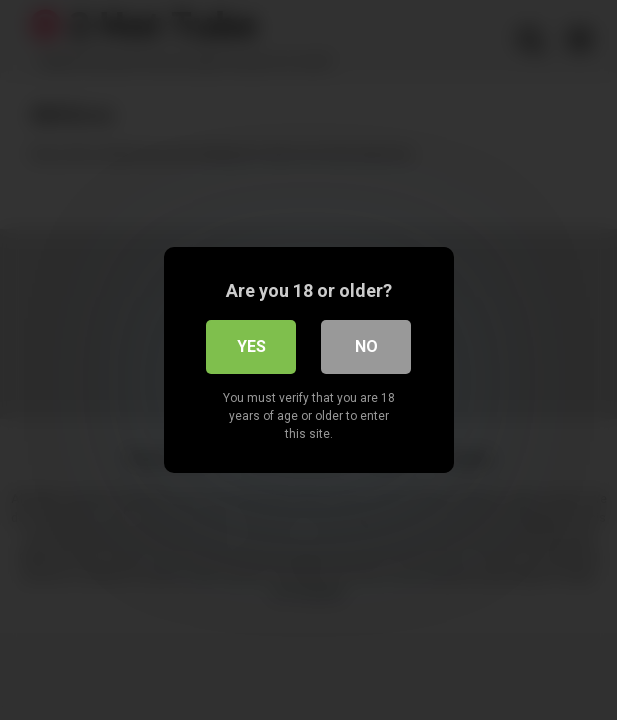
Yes (251, 346)
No (366, 346)
